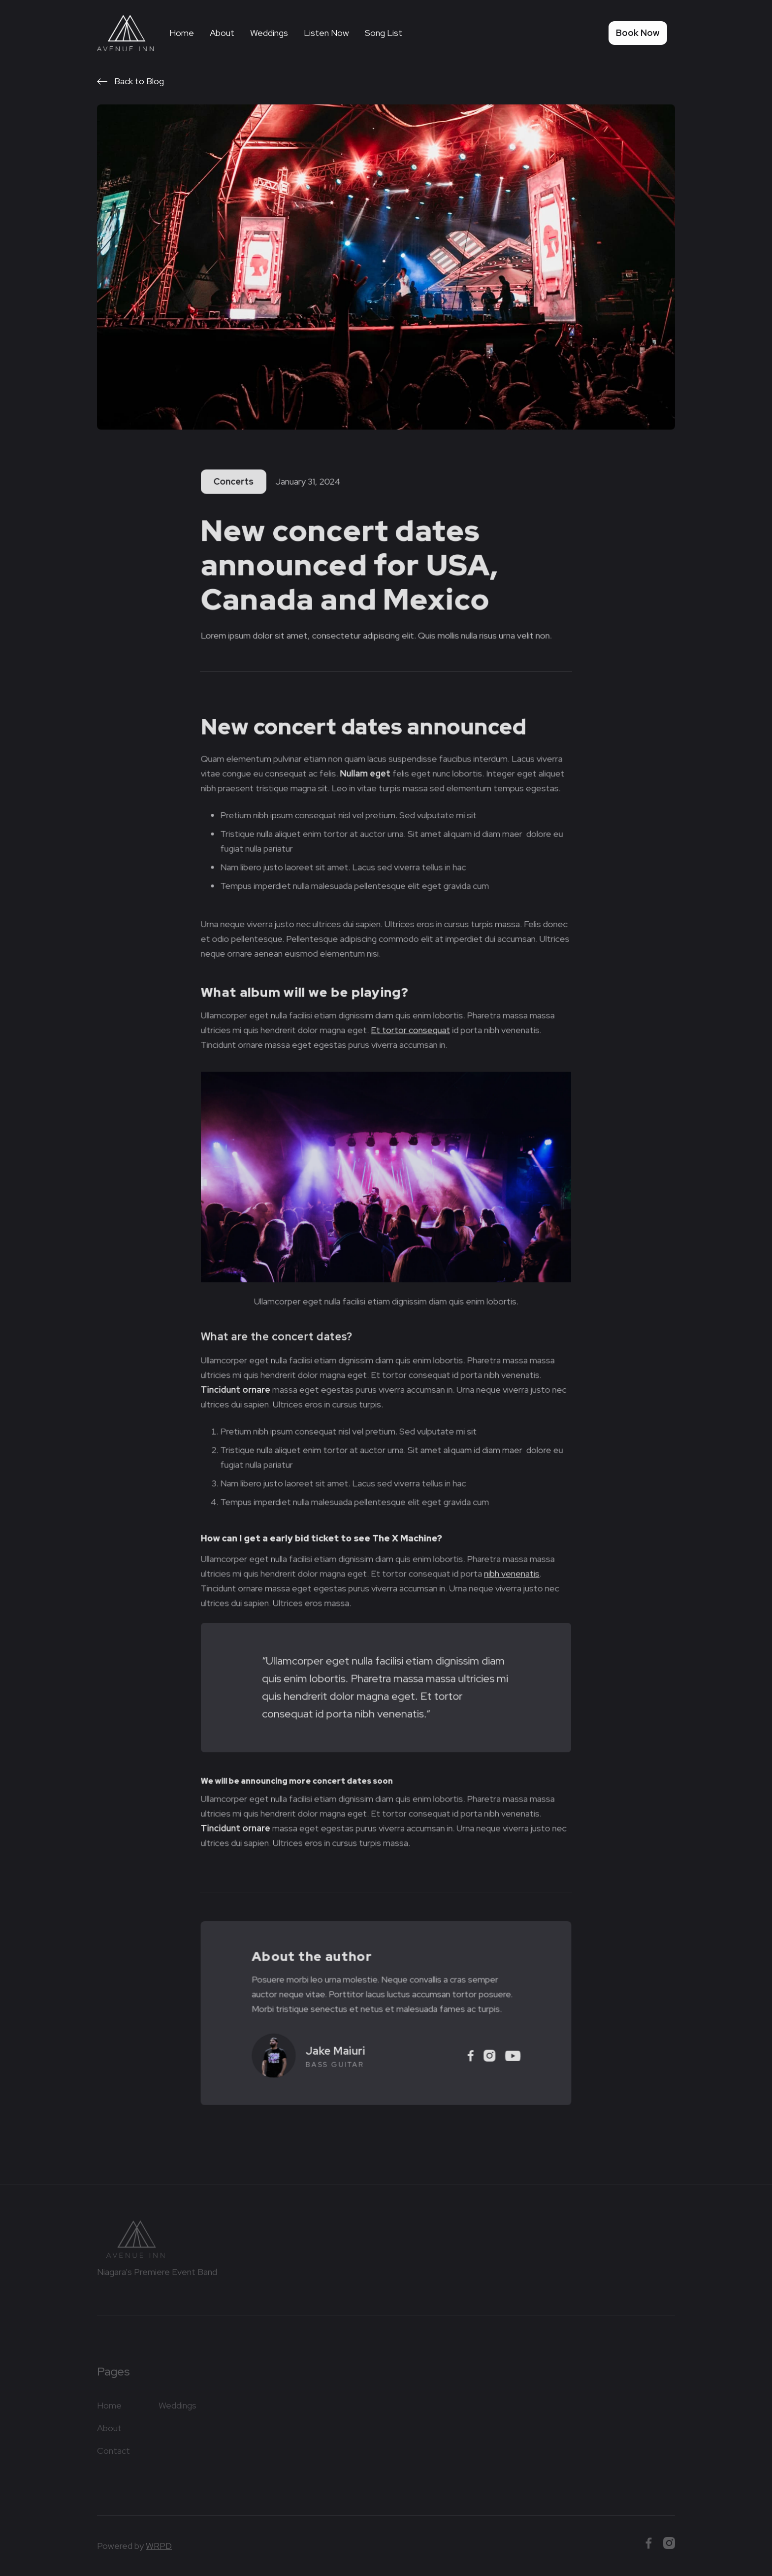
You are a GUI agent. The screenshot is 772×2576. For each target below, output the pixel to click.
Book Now (638, 32)
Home (181, 32)
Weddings (269, 32)
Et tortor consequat (410, 1032)
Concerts (235, 482)
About (222, 32)
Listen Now (326, 32)
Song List (383, 32)
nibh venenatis (510, 1570)
